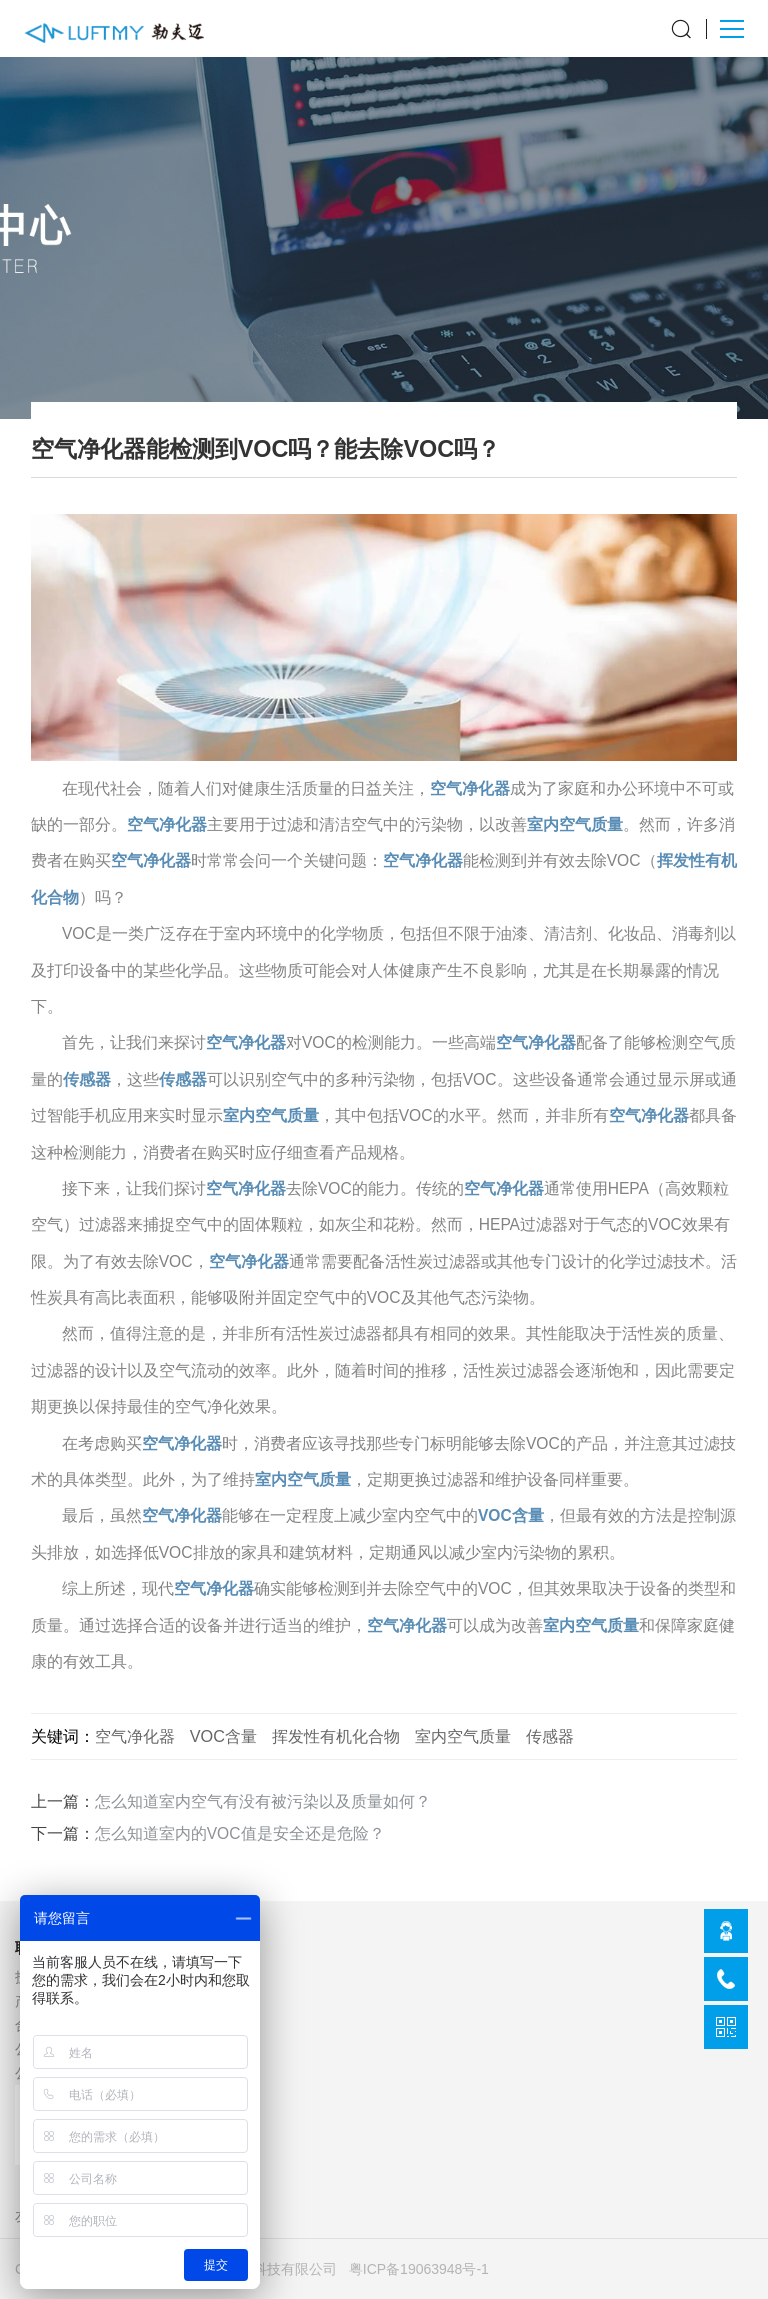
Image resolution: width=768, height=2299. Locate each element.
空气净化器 (470, 788)
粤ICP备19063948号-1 (419, 2269)
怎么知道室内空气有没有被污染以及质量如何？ (263, 1801)
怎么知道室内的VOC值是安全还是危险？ (240, 1833)
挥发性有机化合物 (336, 1736)
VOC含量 (511, 1515)
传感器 (87, 1079)
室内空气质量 (575, 824)
